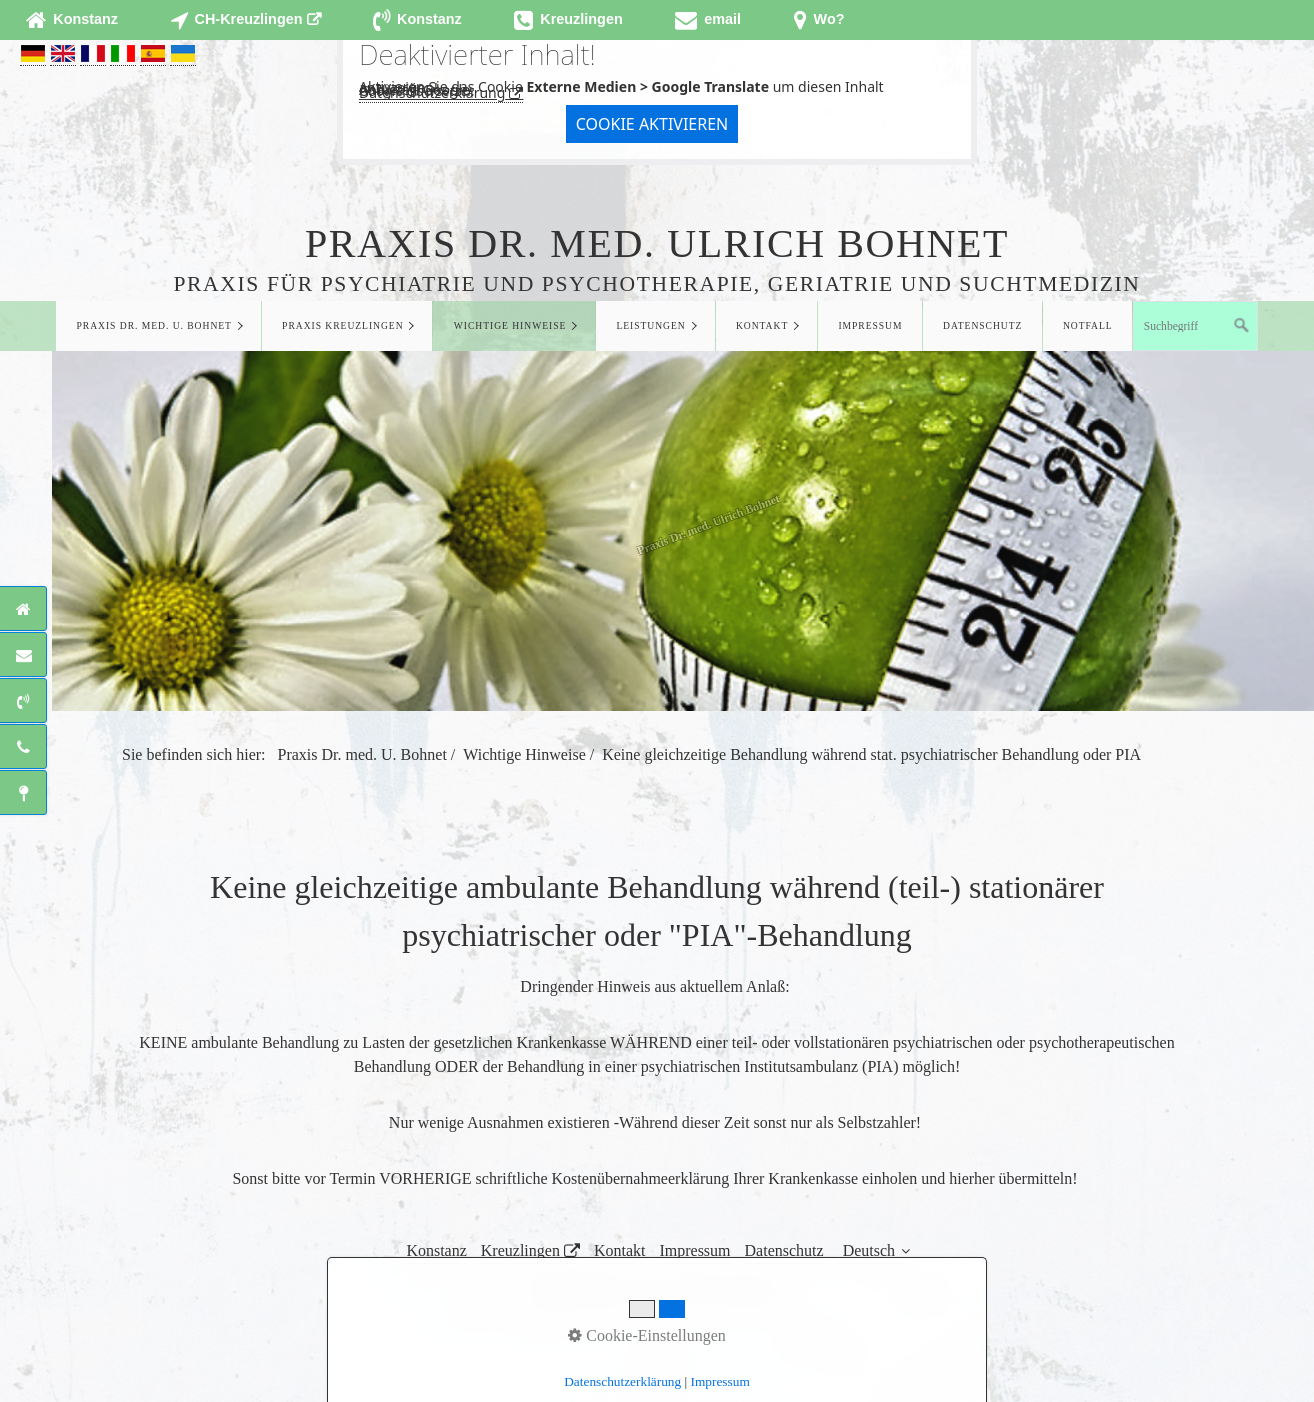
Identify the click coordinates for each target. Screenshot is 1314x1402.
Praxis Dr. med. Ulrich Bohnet (657, 243)
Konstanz (436, 1250)
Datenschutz (982, 325)
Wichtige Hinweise (510, 325)
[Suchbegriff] (1195, 326)
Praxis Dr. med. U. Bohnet (154, 325)
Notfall (1088, 325)
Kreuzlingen (520, 1250)
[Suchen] (1242, 326)
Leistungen (650, 325)
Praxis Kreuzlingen (342, 325)
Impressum (870, 325)
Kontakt (762, 325)
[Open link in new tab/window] (245, 20)
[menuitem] (158, 326)
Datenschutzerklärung (432, 92)
